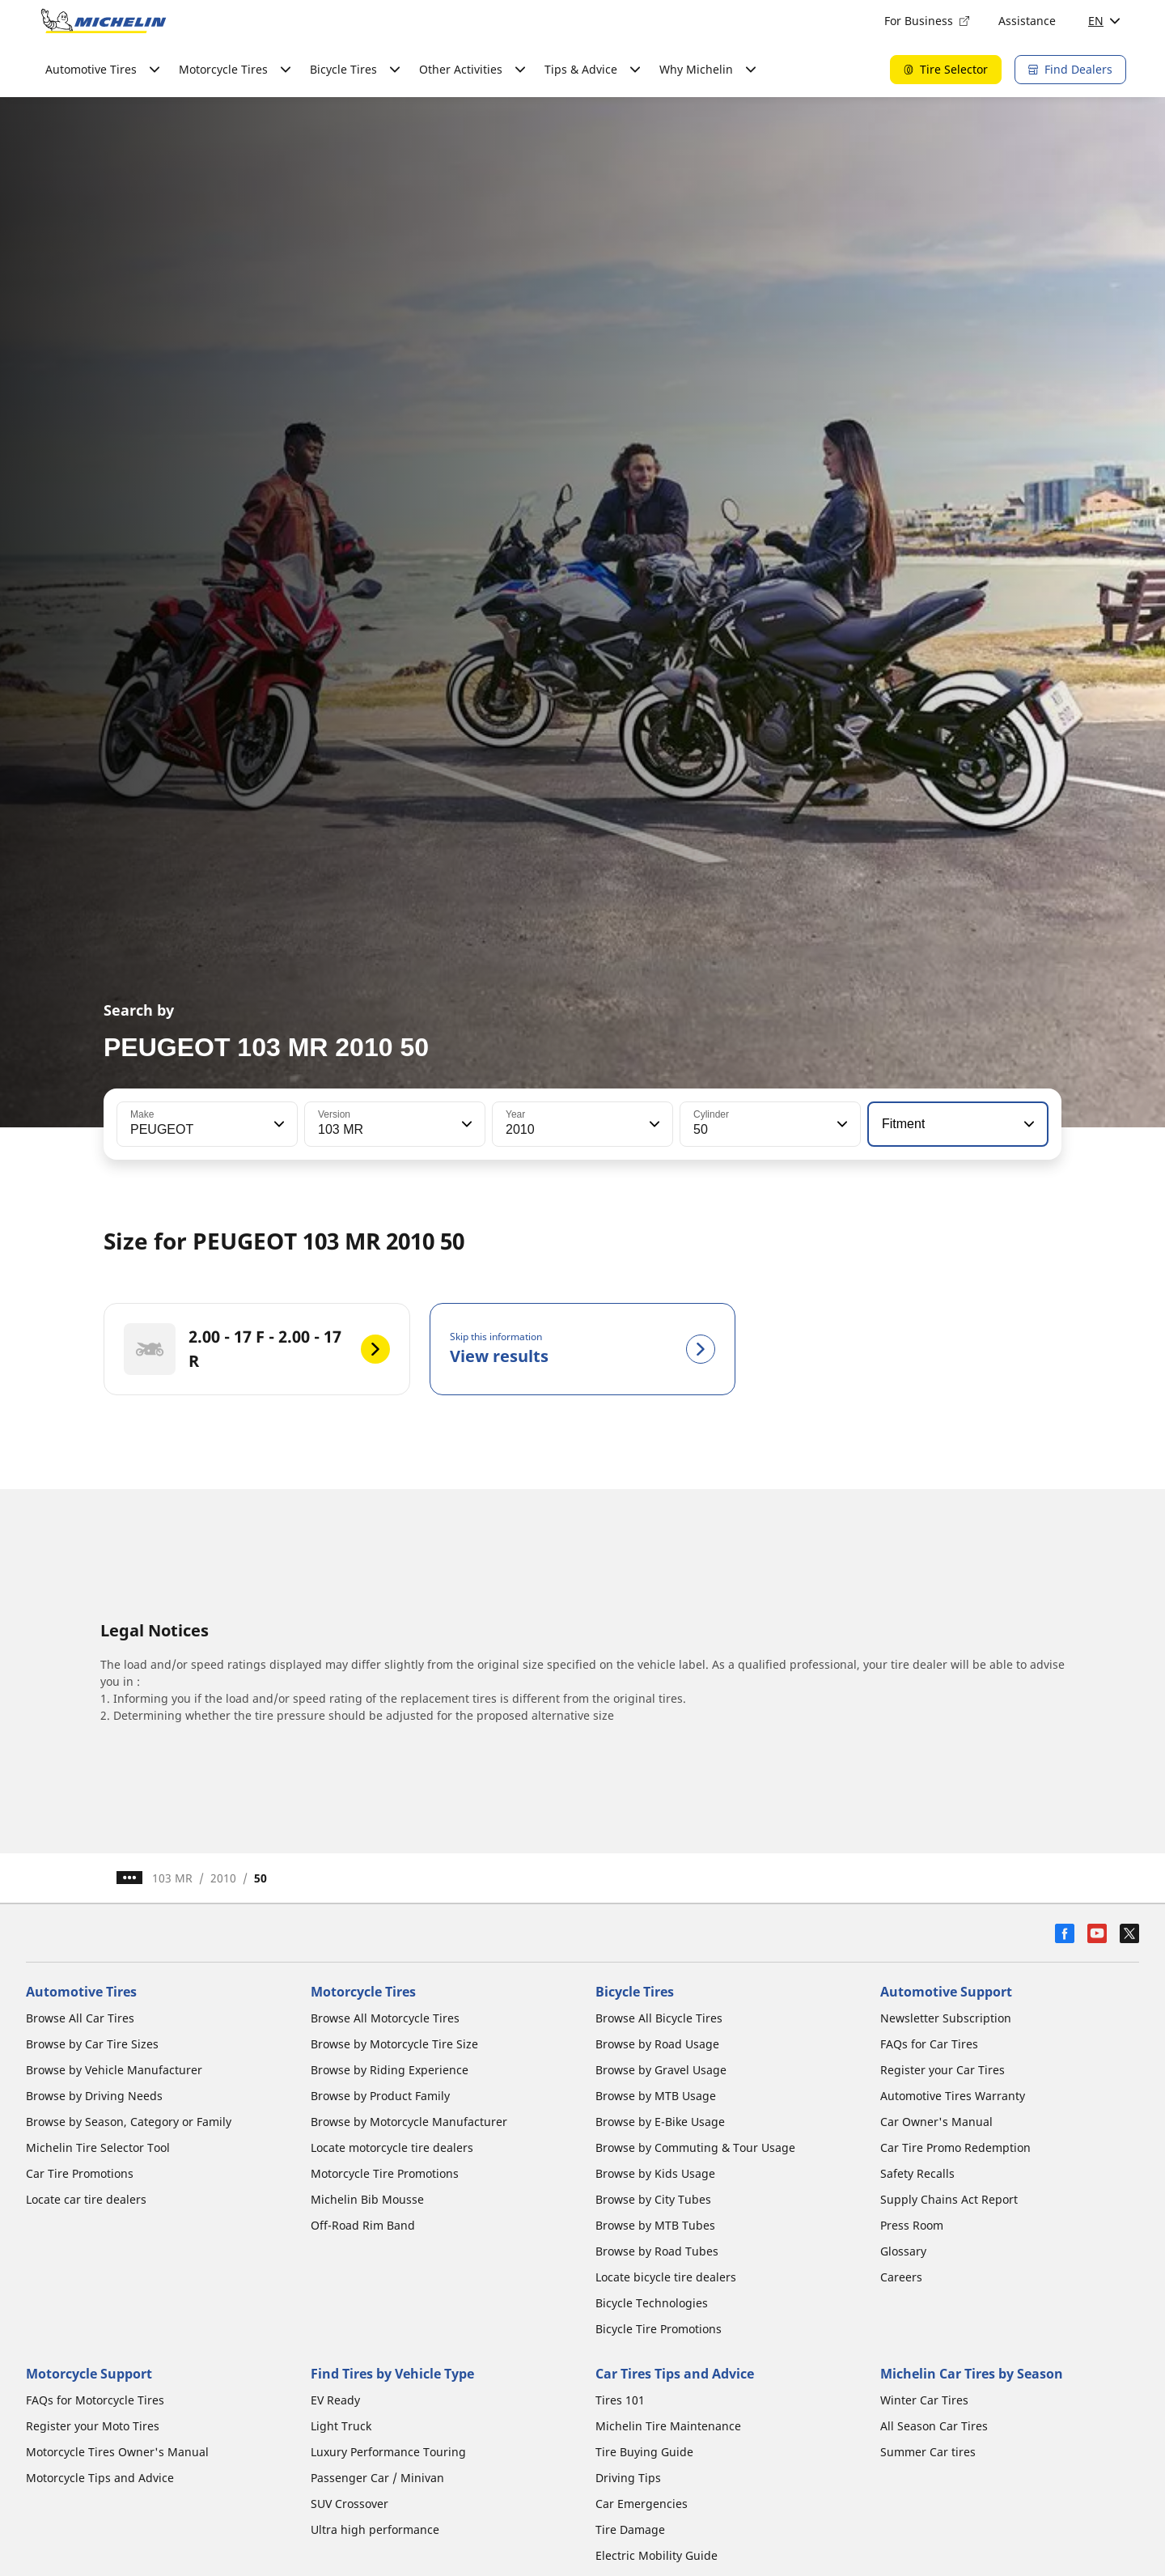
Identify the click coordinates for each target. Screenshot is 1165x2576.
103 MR (172, 1878)
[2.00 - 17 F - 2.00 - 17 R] (257, 1349)
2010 (223, 1878)
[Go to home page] (103, 21)
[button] (277, 1124)
